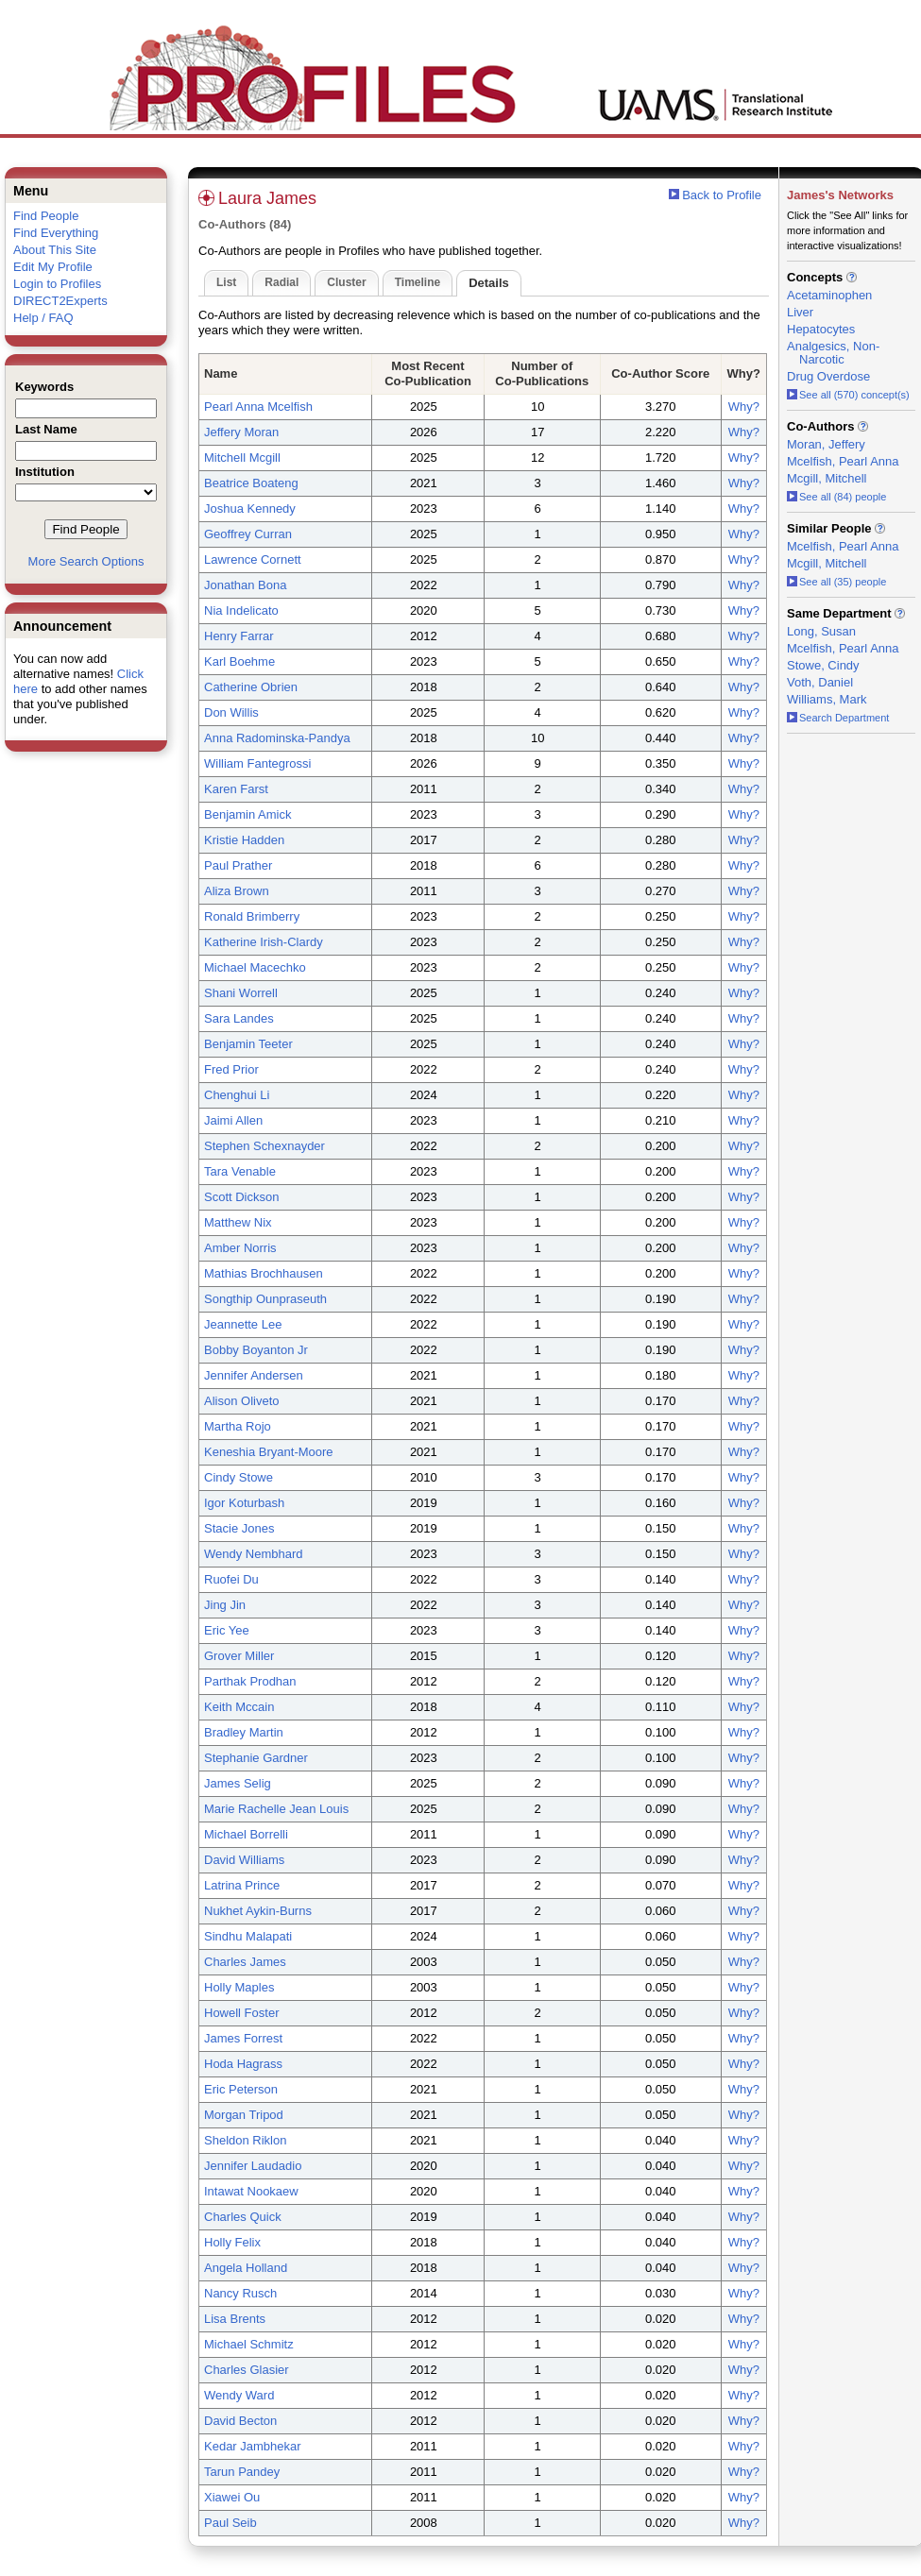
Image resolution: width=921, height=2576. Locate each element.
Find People (45, 216)
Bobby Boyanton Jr (256, 1350)
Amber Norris (240, 1248)
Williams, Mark (827, 699)
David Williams (244, 1860)
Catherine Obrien (251, 687)
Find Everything (55, 233)
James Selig (237, 1783)
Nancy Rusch (240, 2293)
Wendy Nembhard (253, 1554)
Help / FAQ (43, 318)
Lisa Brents (234, 2319)
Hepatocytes (821, 329)
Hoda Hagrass (243, 2064)
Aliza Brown (236, 891)
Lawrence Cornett (252, 559)
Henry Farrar (239, 636)
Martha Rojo (237, 1426)
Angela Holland (245, 2268)
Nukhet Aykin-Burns (258, 1911)
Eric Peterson (241, 2089)
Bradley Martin (243, 1732)
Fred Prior (231, 1069)
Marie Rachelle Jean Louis (276, 1809)
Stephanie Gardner (256, 1758)
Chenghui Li (236, 1095)
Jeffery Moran (241, 432)
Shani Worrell (241, 993)
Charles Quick (242, 2217)
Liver (800, 312)
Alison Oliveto (241, 1401)
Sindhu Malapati (248, 1936)
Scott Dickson (241, 1197)
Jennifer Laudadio (252, 2166)
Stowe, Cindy (823, 665)
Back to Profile (721, 195)
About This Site (54, 250)
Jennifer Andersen (253, 1375)
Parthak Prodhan (250, 1681)
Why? (743, 406)
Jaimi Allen (233, 1120)
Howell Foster (241, 2013)
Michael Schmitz (249, 2344)
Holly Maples (239, 1987)
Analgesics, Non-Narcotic (833, 352)
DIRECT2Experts (60, 301)
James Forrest (243, 2038)
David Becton (240, 2421)
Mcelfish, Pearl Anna (843, 461)
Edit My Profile (53, 267)
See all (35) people (836, 581)
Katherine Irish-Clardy (263, 942)
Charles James (245, 1962)
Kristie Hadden (244, 840)
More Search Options (86, 561)
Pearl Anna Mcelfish (258, 406)
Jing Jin (225, 1605)
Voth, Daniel (820, 682)
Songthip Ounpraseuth (265, 1299)
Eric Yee (226, 1630)
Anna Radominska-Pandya (277, 738)
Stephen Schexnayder (264, 1146)
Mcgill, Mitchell (827, 478)
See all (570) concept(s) (848, 394)
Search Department (838, 717)
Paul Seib (230, 2523)
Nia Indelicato (241, 610)
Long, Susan (821, 631)
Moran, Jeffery (826, 444)
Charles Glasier (246, 2370)
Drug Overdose (828, 376)
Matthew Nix (238, 1222)
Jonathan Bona (245, 585)
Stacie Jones (239, 1528)
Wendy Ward (239, 2395)
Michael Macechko (255, 967)
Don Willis (231, 712)
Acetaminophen (829, 295)
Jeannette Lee (242, 1324)
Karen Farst (236, 789)
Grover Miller (239, 1656)
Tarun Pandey (242, 2472)
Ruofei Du (231, 1579)
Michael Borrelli (246, 1834)
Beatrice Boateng (251, 483)
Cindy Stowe (238, 1477)
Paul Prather (238, 865)
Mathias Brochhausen (263, 1273)
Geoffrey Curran (248, 534)
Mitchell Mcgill (242, 457)
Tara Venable (240, 1171)
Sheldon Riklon (245, 2140)
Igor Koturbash (244, 1503)
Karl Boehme (239, 661)
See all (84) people (836, 496)
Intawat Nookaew (251, 2191)
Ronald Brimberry (251, 916)
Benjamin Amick (247, 814)
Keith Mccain (239, 1707)
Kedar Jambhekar (252, 2446)
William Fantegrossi (257, 763)
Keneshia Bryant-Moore (268, 1452)
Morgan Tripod (243, 2115)
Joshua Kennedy (250, 508)
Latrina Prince (242, 1885)
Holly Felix (232, 2242)
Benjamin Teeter (248, 1044)
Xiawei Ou (232, 2497)
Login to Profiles (57, 284)
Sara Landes (239, 1018)
